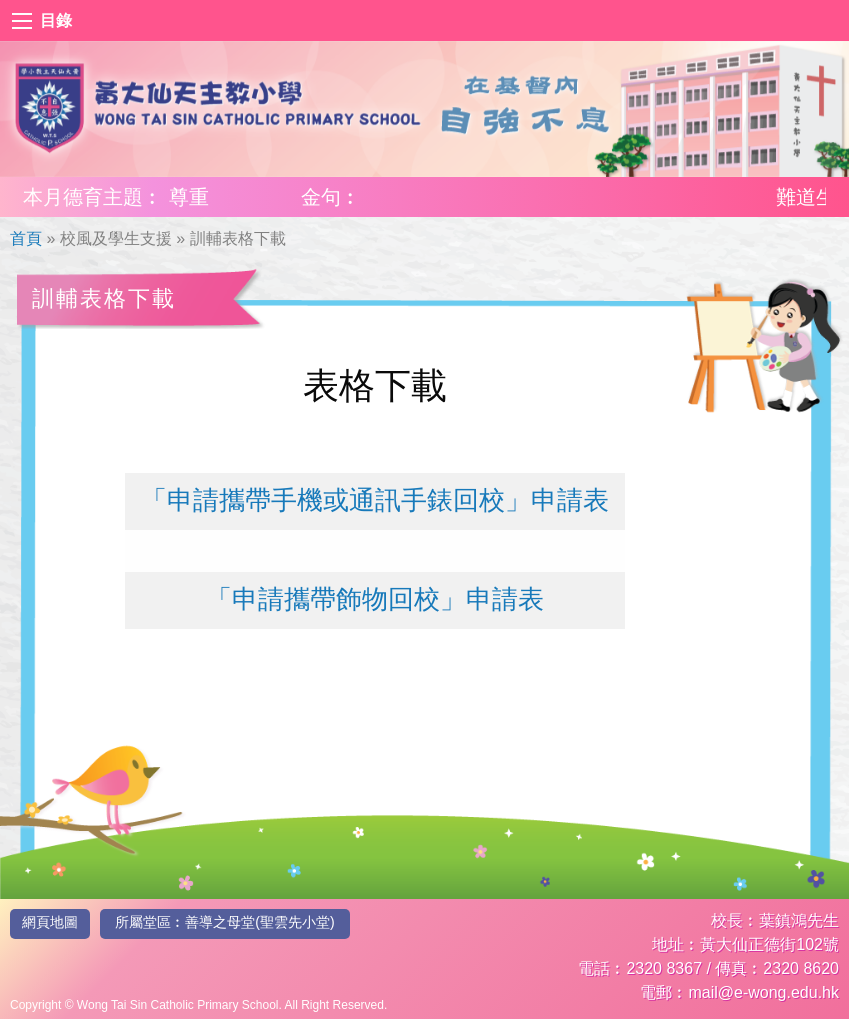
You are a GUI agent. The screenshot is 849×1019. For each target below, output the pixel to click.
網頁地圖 (50, 922)
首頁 (26, 238)
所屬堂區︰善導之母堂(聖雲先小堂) (224, 922)
